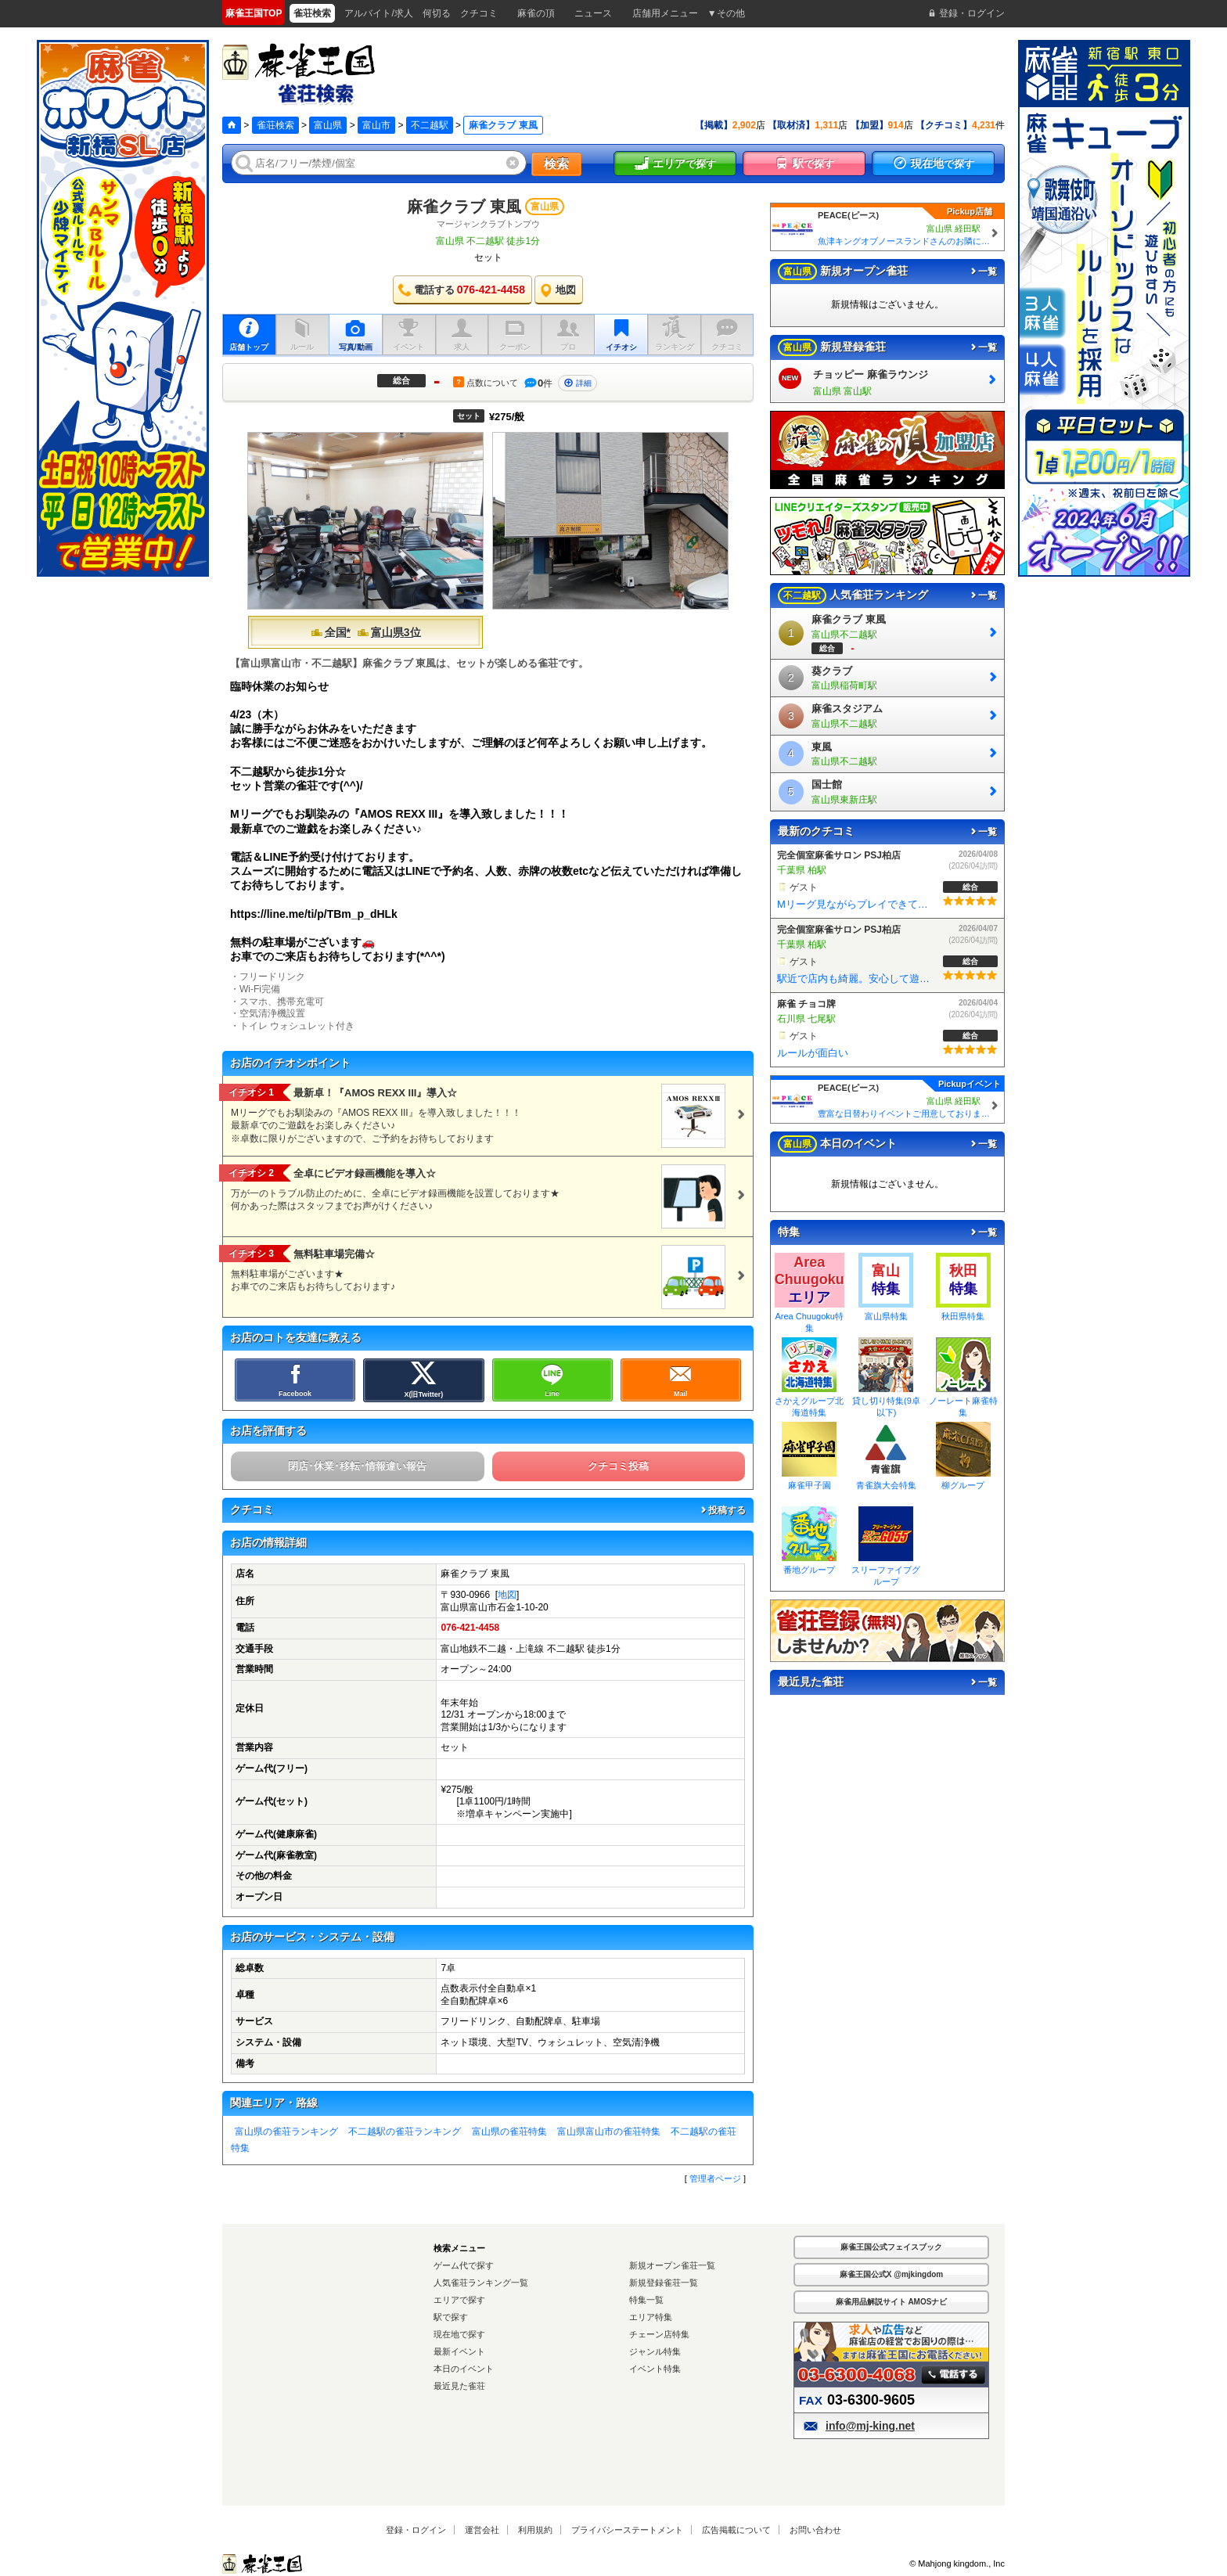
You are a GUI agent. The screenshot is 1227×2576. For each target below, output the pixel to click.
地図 (507, 1594)
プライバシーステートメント (627, 2530)
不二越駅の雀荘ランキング (404, 2131)
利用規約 (535, 2530)
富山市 (376, 125)
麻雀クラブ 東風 (464, 206)
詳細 (577, 383)
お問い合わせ (815, 2530)
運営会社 (482, 2530)
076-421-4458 (470, 1627)
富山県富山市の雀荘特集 (608, 2131)
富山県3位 (389, 632)
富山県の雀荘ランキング (286, 2131)
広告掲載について (736, 2530)
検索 (556, 164)
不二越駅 (429, 125)
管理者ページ (715, 2178)
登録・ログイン (416, 2530)
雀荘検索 (275, 125)
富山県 (328, 125)
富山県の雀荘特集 (509, 2131)
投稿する (722, 1510)
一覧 (983, 271)
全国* (331, 632)
